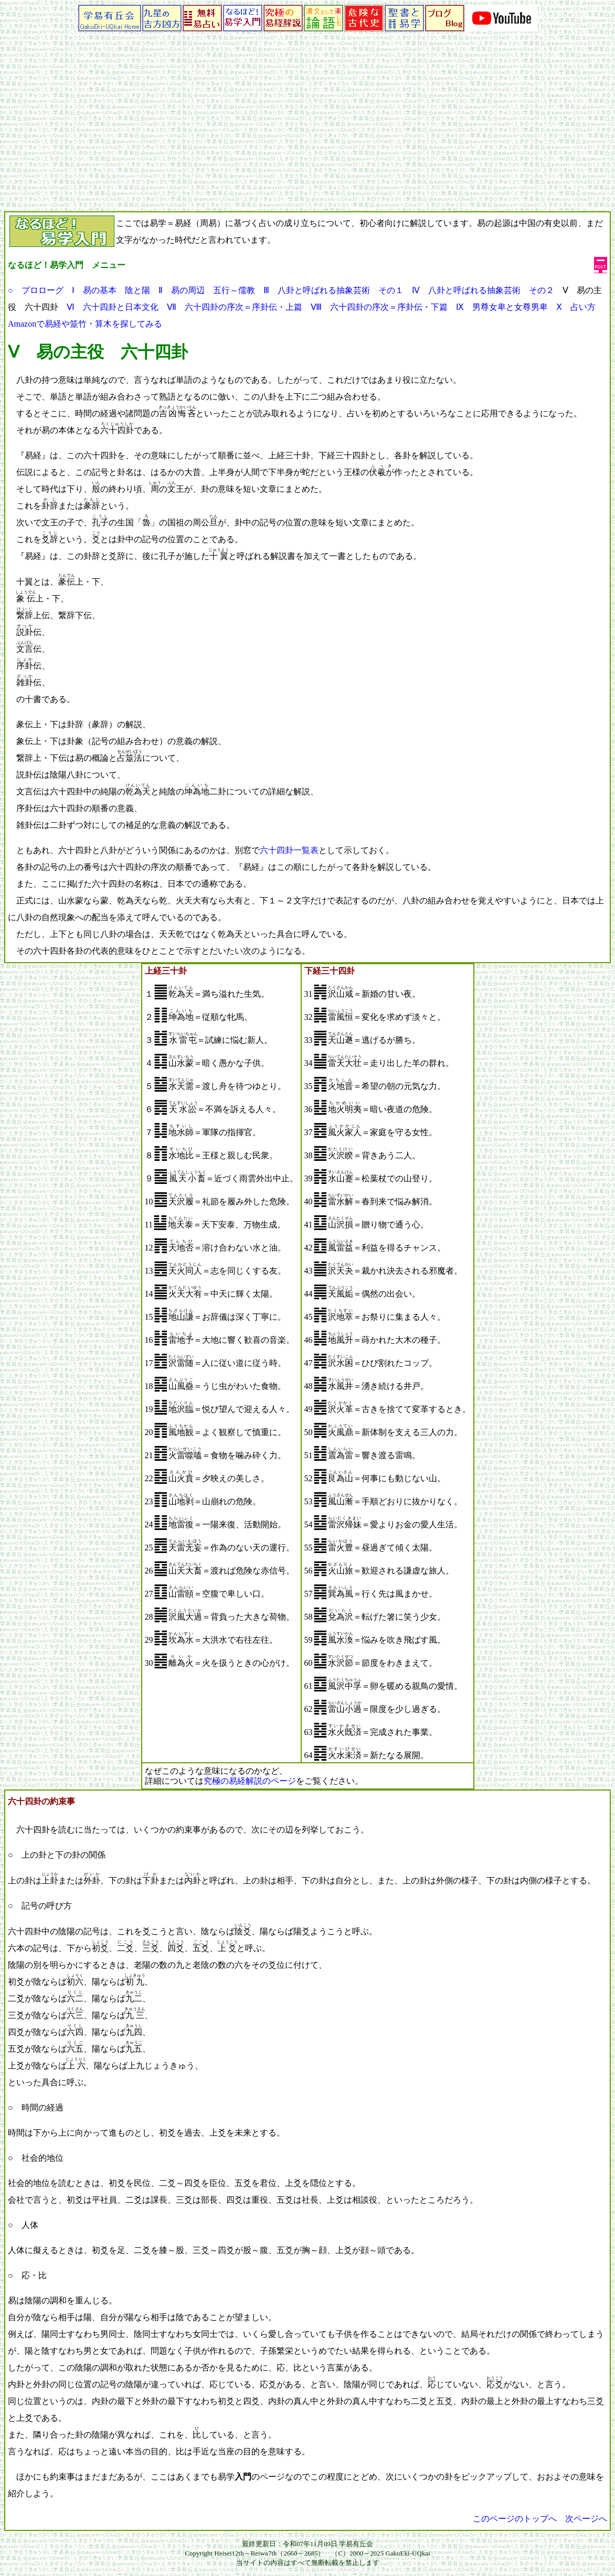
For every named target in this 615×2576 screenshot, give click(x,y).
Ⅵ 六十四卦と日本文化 (112, 307)
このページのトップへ (515, 2518)
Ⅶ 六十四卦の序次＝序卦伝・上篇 (234, 307)
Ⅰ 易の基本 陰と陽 (111, 290)
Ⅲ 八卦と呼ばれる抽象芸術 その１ (333, 290)
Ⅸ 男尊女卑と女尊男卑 (502, 307)
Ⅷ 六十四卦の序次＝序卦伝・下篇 (379, 307)
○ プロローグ (35, 290)
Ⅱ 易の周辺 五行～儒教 (206, 290)
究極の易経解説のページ (250, 1780)
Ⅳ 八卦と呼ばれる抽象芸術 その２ (483, 290)
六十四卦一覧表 (289, 850)
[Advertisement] (307, 132)
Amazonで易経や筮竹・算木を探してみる (85, 323)
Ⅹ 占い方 (576, 307)
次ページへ (586, 2518)
